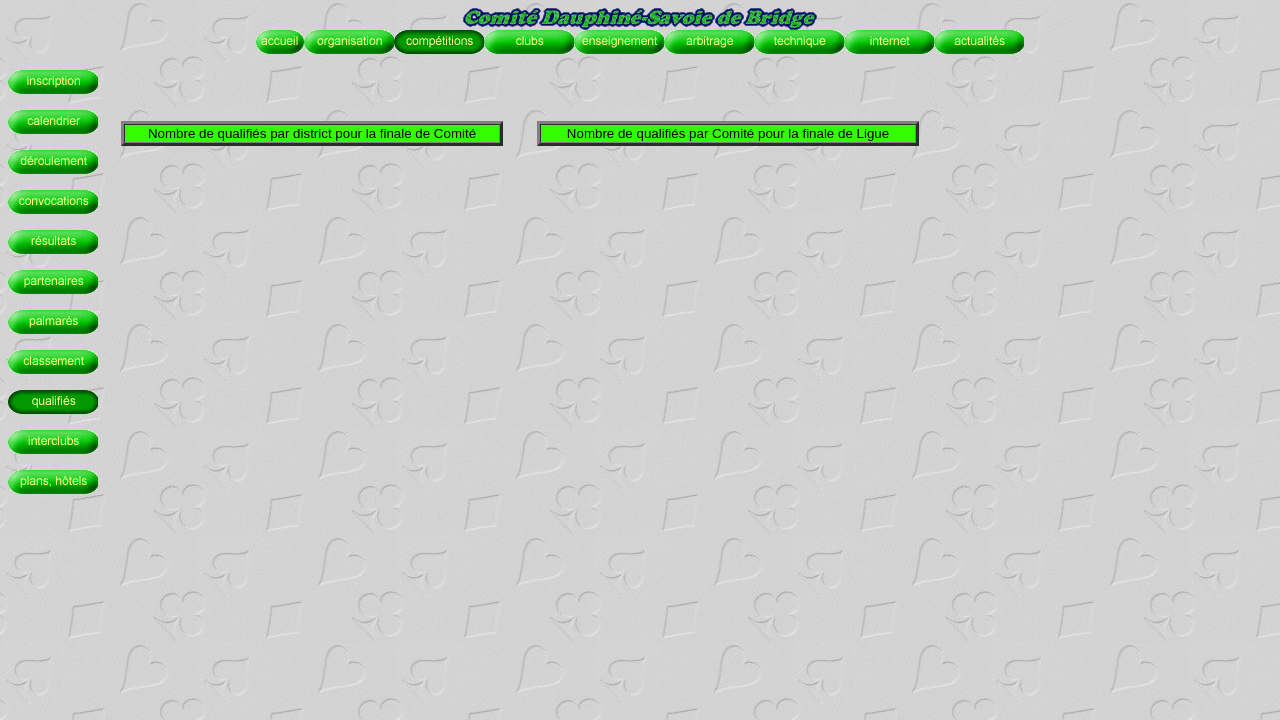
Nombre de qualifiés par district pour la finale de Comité (312, 133)
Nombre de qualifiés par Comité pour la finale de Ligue (728, 133)
